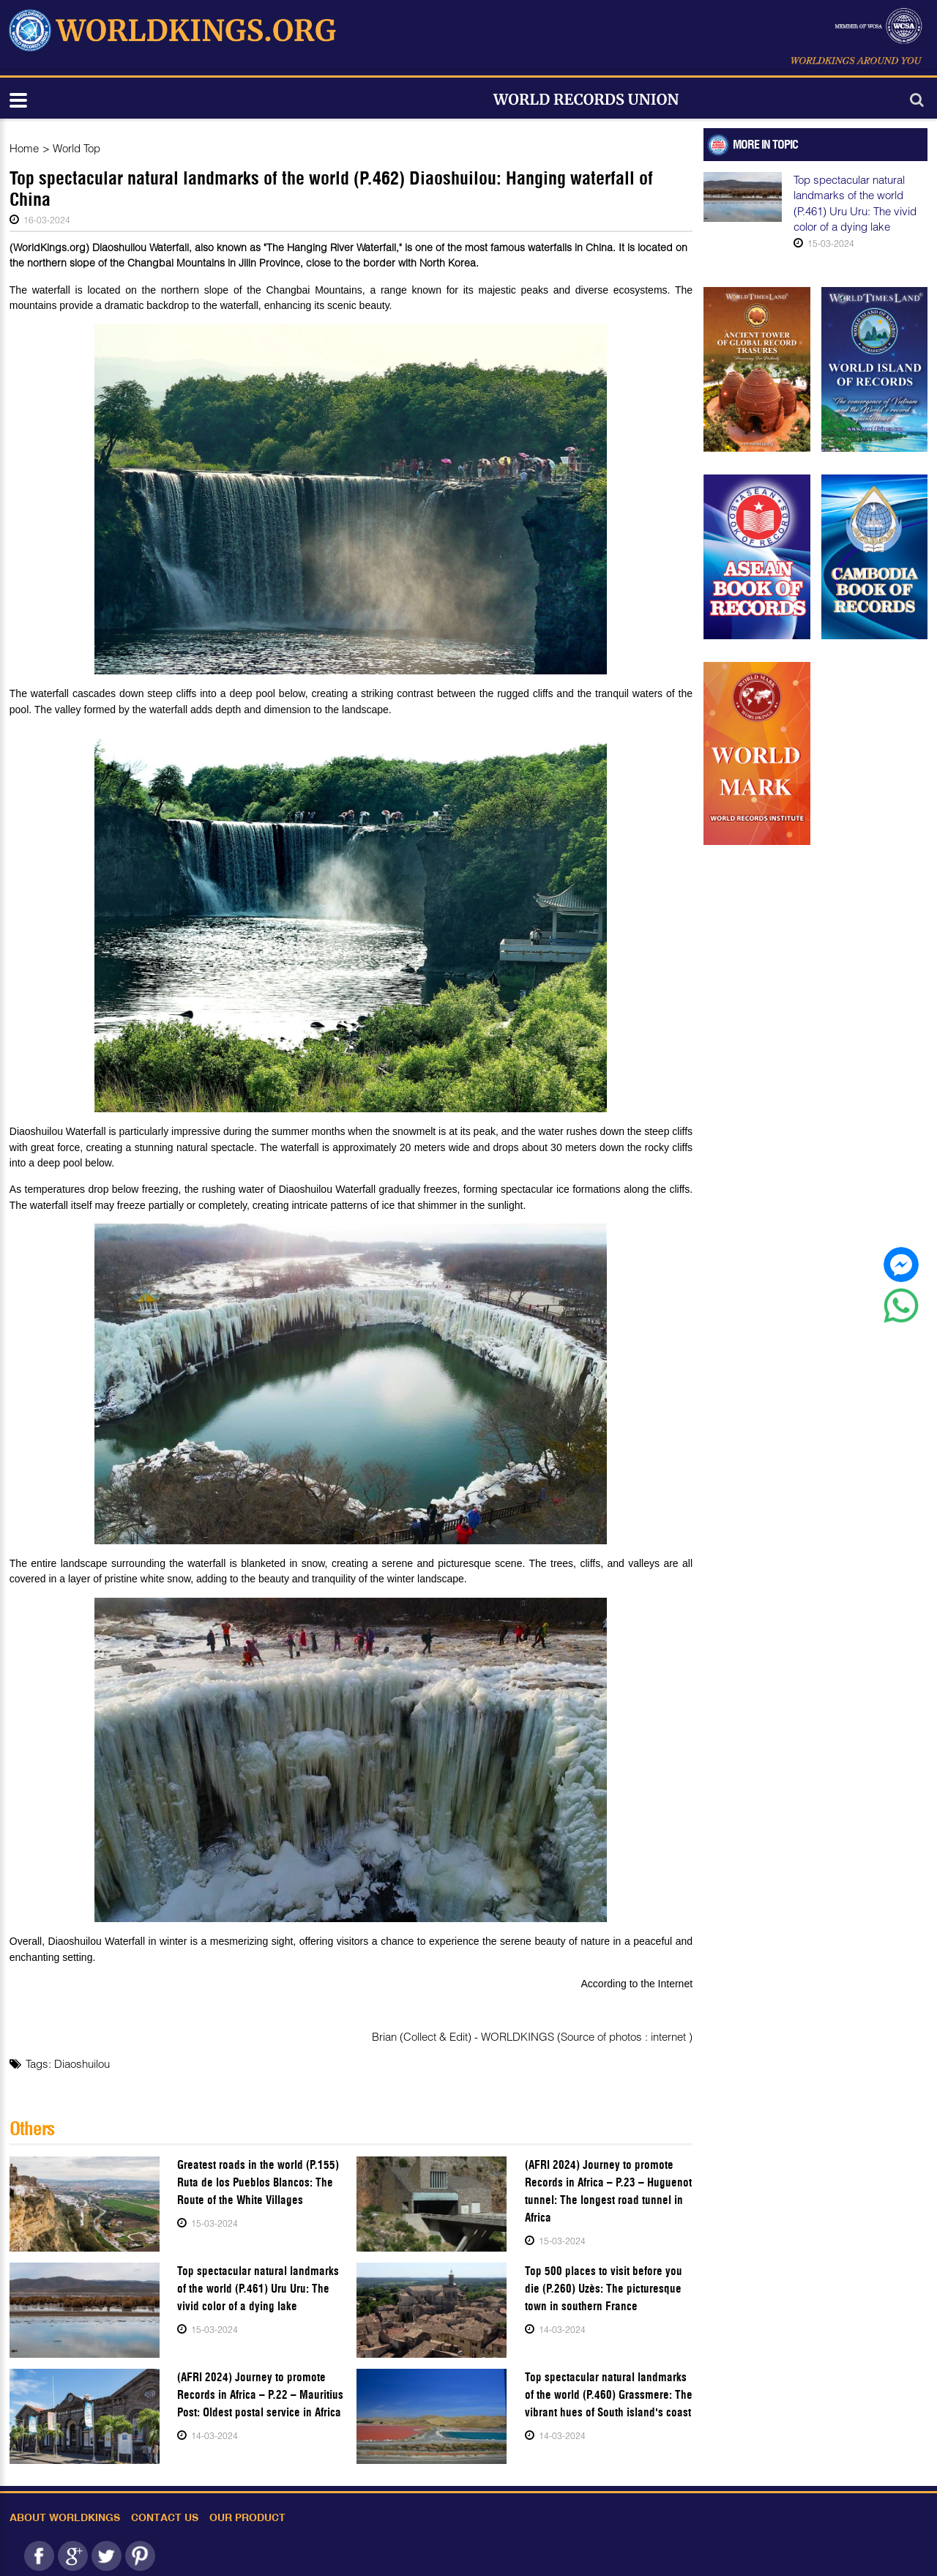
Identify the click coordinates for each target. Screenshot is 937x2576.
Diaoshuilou (82, 2063)
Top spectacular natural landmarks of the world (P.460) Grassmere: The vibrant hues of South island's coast (609, 2394)
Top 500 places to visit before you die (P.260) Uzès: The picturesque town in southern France (603, 2288)
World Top (76, 148)
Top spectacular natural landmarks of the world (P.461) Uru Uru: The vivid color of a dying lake (258, 2288)
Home (24, 148)
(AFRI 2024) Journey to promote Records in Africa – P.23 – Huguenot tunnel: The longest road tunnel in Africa (608, 2191)
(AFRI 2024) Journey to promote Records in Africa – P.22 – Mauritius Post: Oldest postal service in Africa (260, 2394)
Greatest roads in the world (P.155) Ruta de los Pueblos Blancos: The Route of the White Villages (258, 2182)
